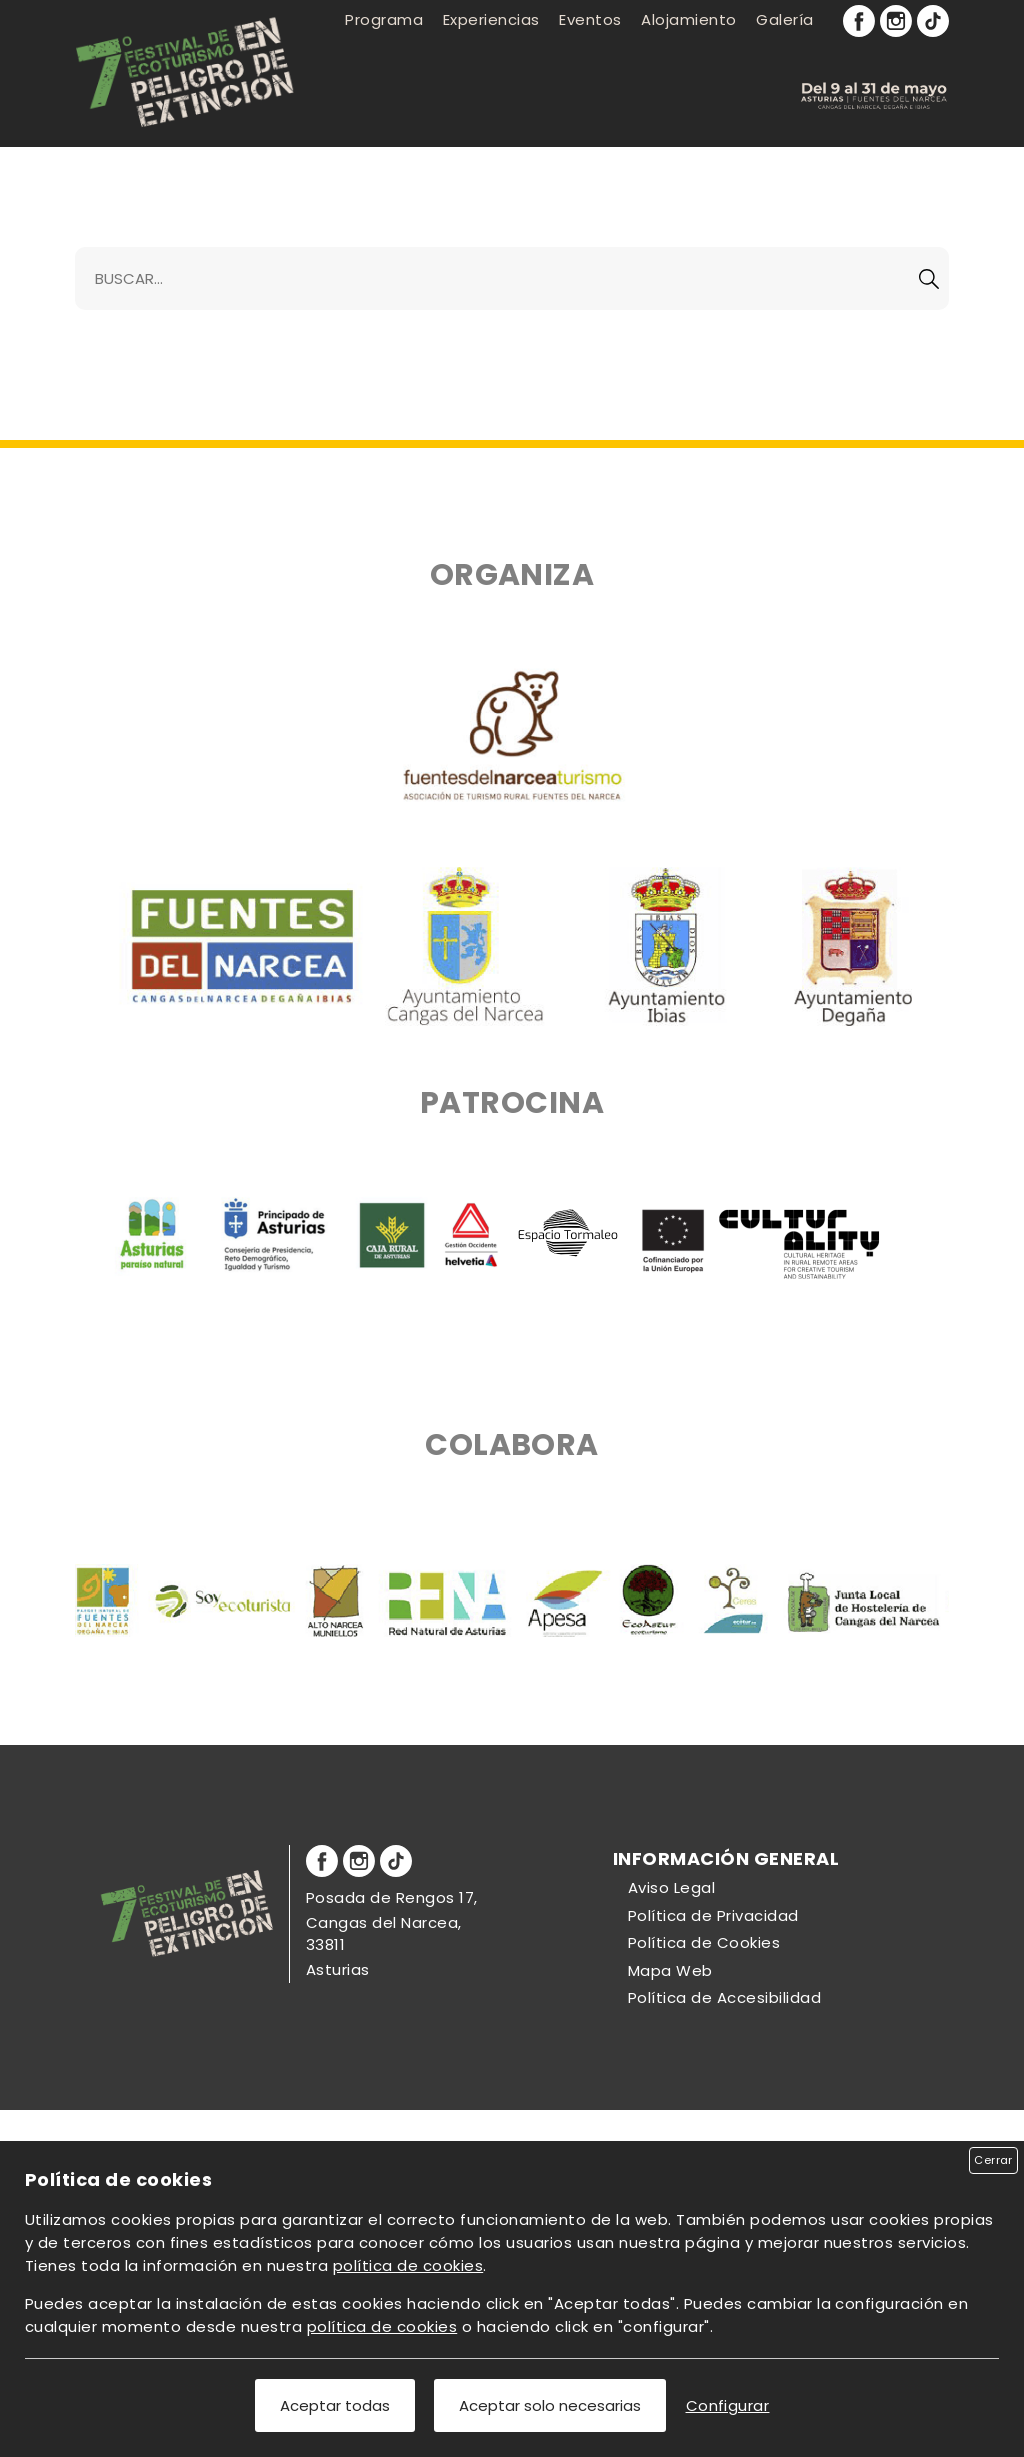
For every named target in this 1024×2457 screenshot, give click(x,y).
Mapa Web (670, 1970)
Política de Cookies (704, 1942)
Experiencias (491, 19)
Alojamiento (688, 19)
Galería (784, 19)
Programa (384, 19)
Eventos (590, 19)
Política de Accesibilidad (724, 1997)
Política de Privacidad (713, 1915)
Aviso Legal (671, 1887)
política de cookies (408, 2265)
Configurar (728, 2405)
